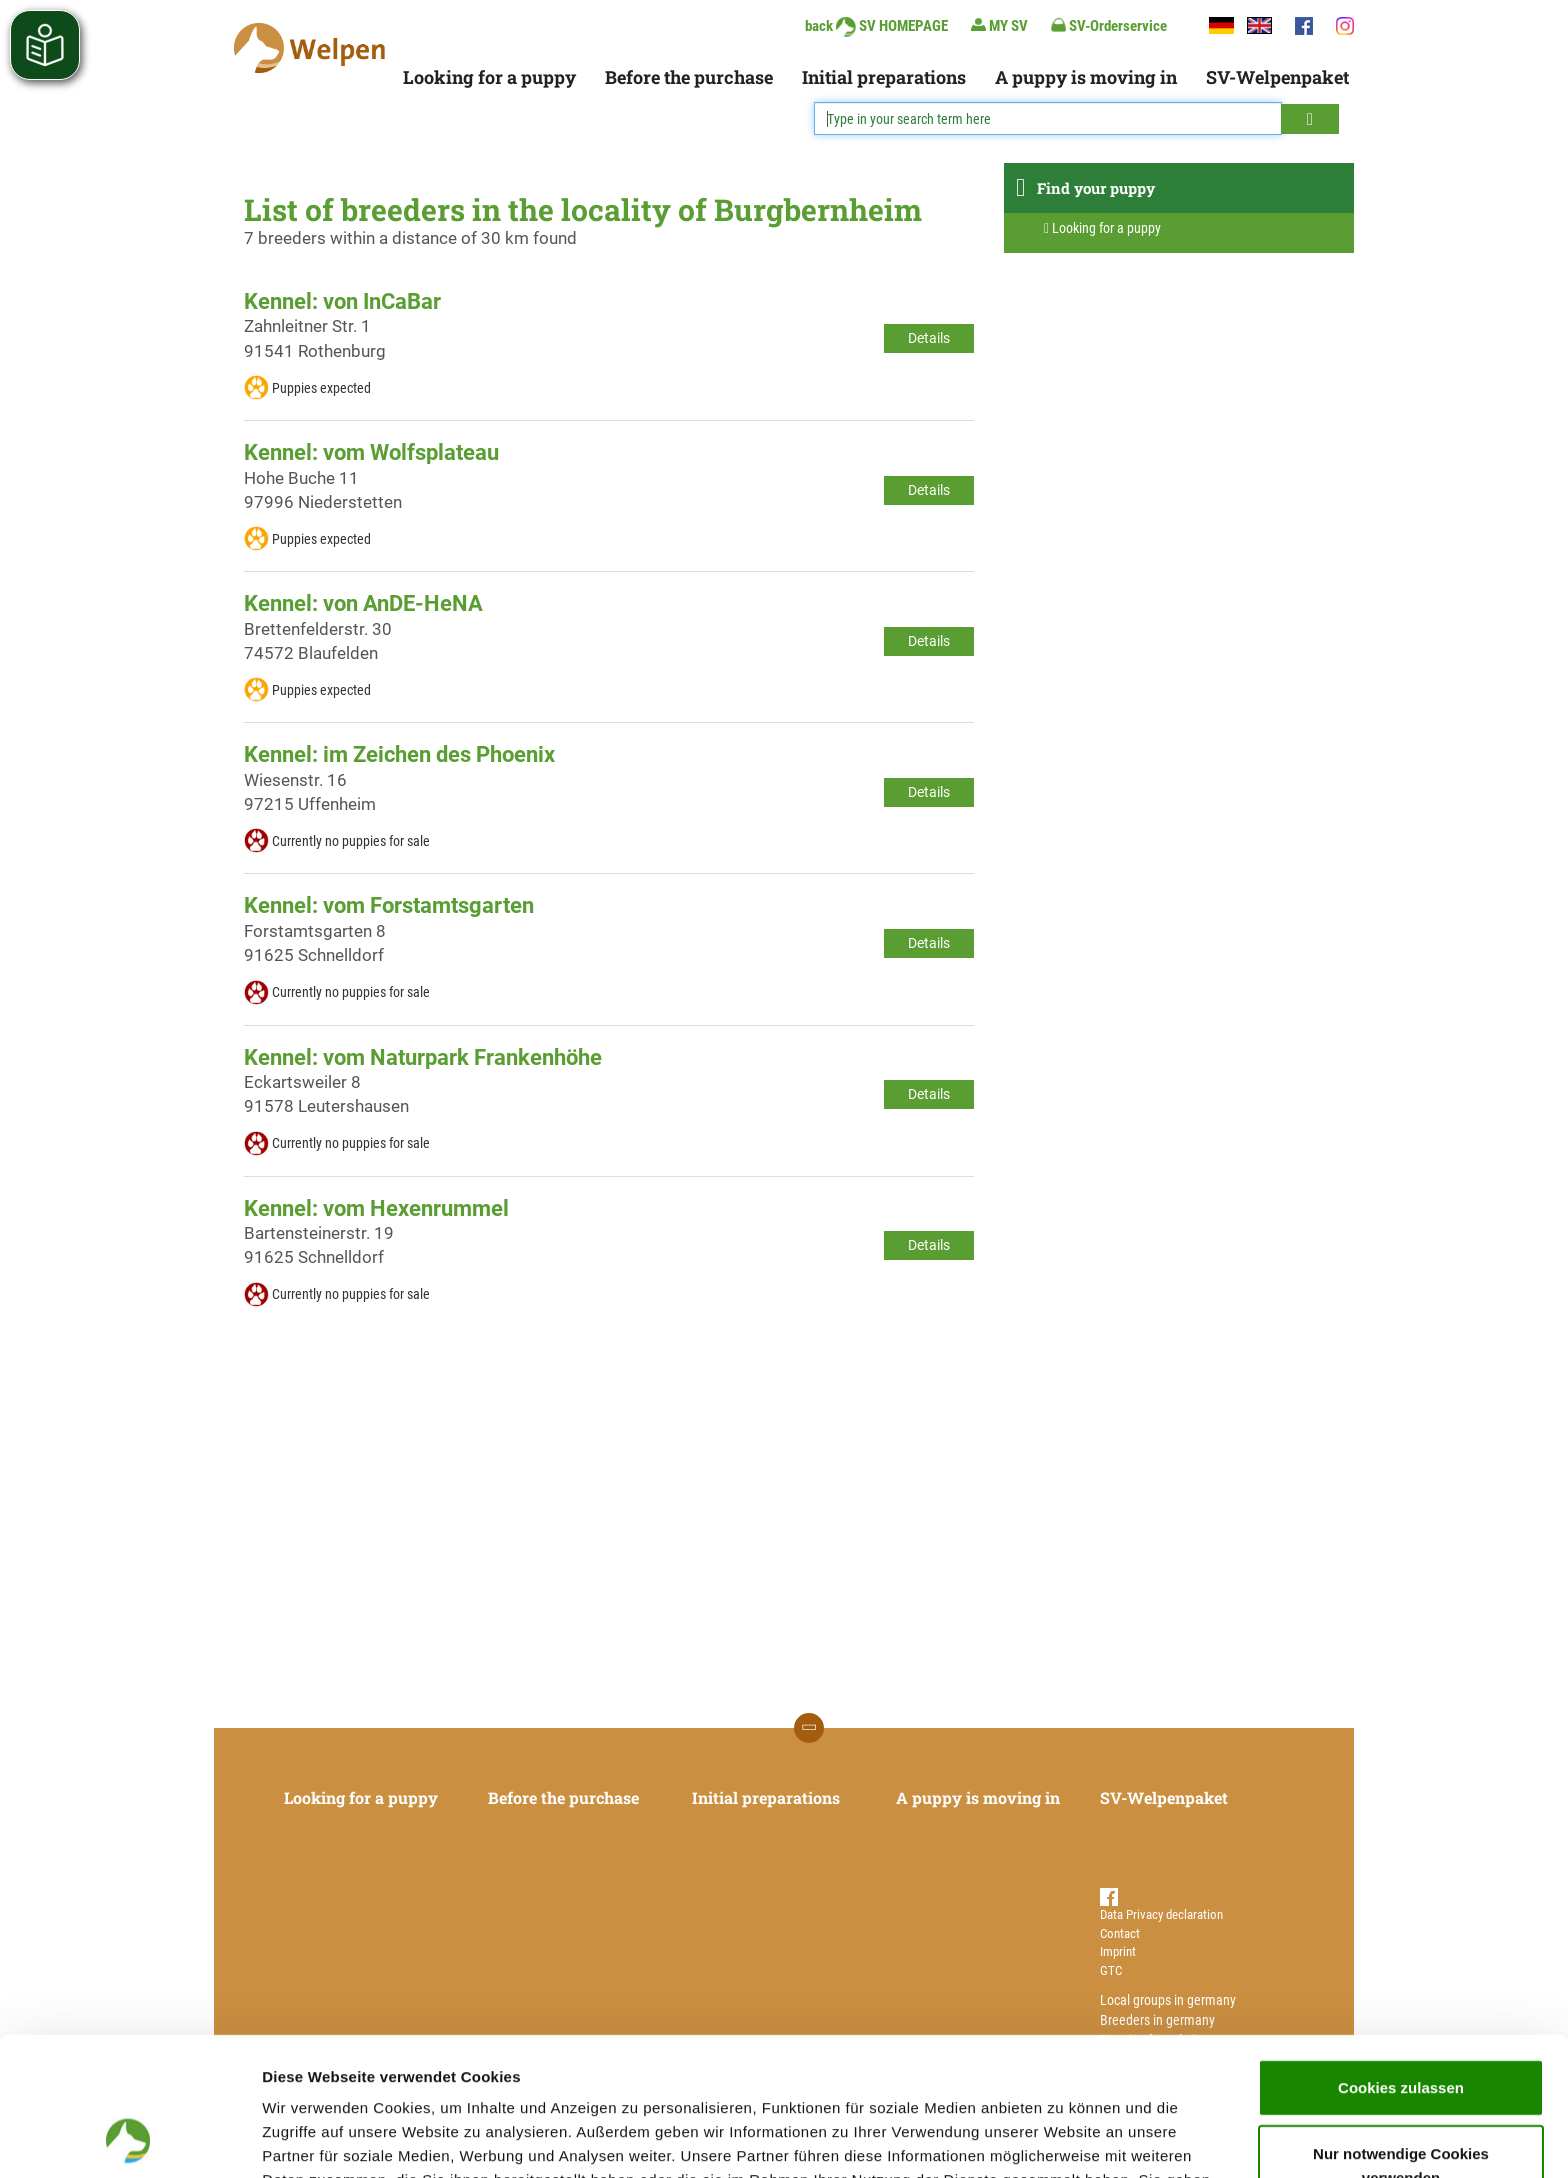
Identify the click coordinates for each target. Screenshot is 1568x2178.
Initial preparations (884, 77)
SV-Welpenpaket (1277, 77)
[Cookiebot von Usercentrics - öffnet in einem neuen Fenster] (129, 2139)
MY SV (999, 25)
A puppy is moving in (1086, 77)
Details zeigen (1063, 2138)
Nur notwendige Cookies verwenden (1401, 2035)
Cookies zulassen (1401, 1957)
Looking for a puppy (489, 77)
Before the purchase (689, 77)
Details (929, 338)
